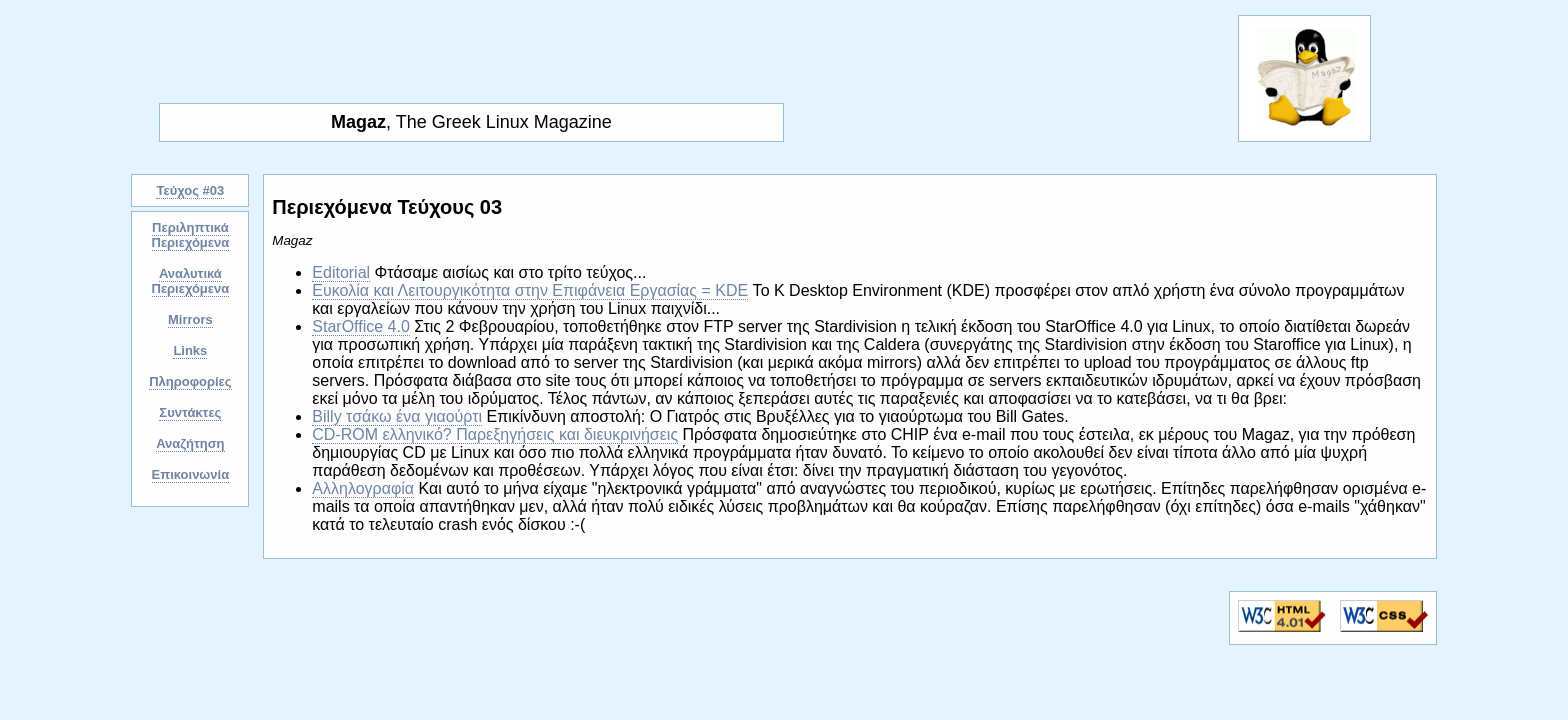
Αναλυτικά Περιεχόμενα (191, 281)
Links (190, 350)
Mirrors (190, 319)
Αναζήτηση (190, 443)
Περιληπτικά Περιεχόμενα (191, 235)
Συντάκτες (190, 412)
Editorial (341, 272)
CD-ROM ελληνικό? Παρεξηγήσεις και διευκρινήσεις (495, 434)
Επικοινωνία (191, 474)
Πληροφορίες (190, 381)
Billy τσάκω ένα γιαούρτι (397, 416)
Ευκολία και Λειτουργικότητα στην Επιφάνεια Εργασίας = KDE (530, 290)
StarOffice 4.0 (361, 326)
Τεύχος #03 (190, 190)
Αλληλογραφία (363, 488)
